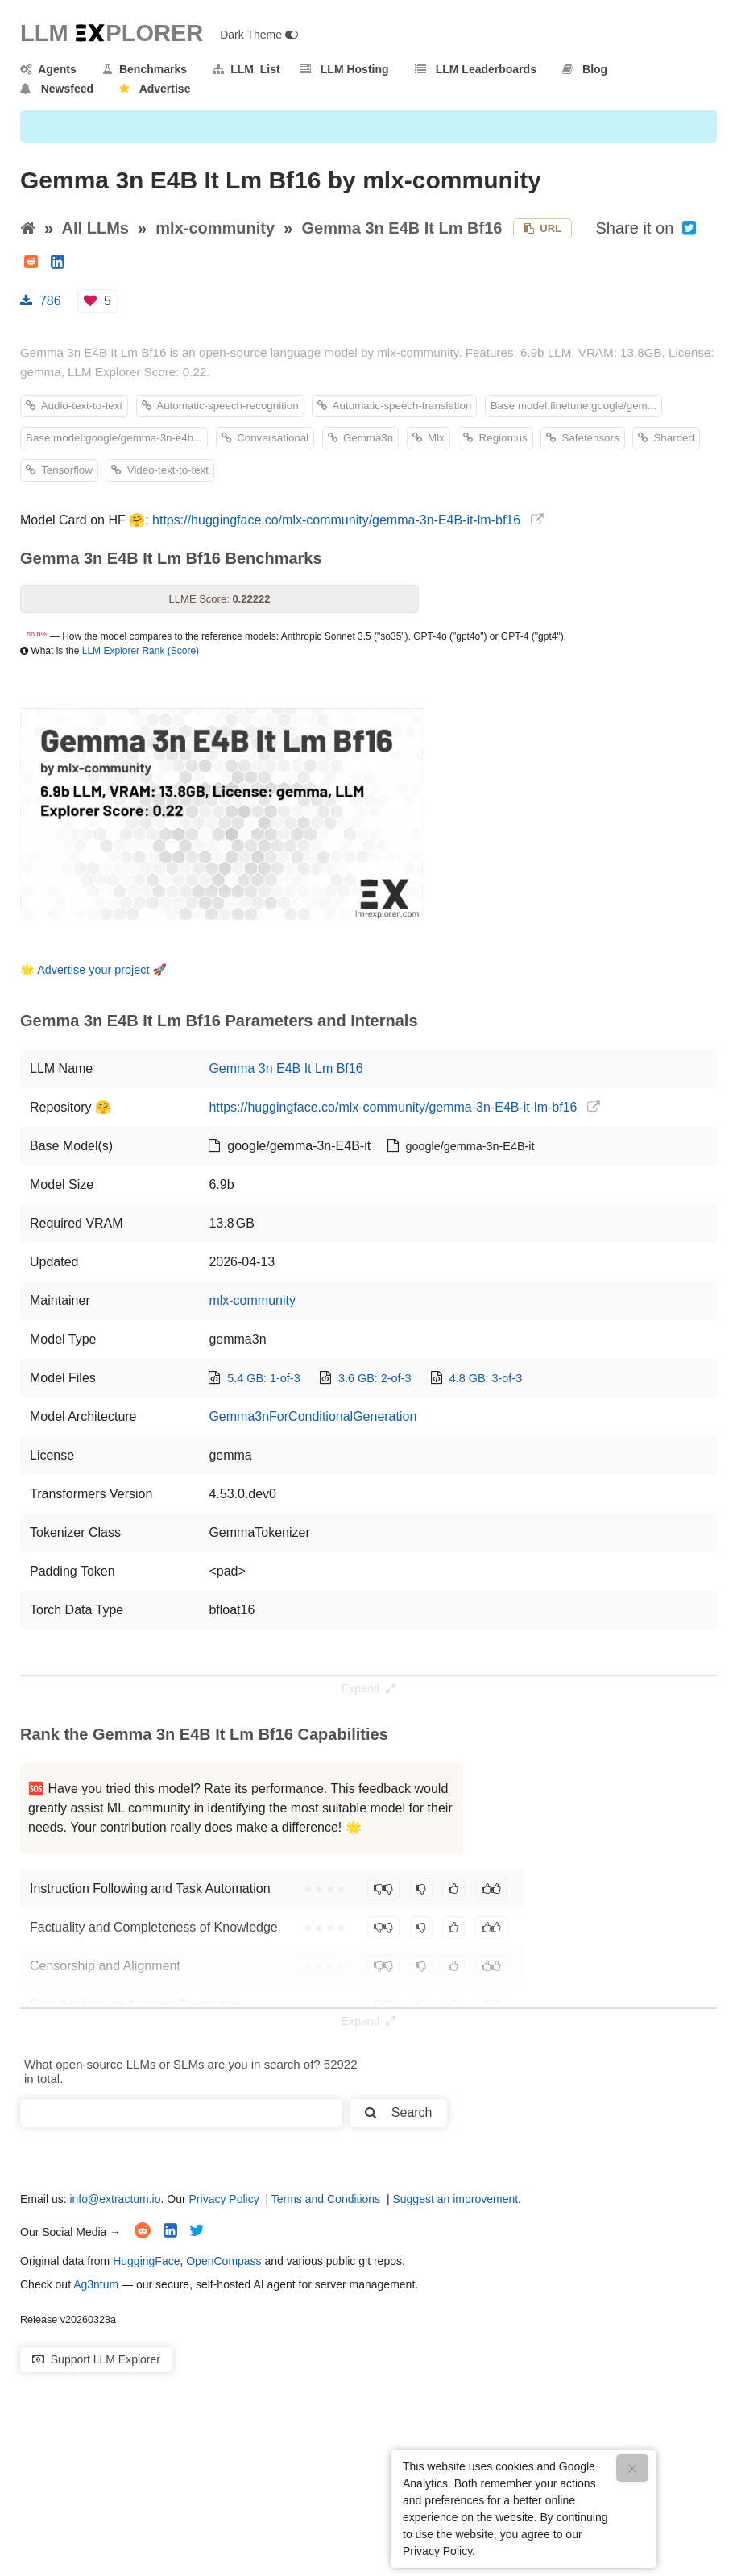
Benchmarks (144, 69)
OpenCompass (223, 2261)
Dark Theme (259, 34)
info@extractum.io (114, 2199)
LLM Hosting (344, 69)
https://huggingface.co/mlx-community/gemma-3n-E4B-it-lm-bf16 (336, 520)
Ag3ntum (95, 2284)
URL (542, 228)
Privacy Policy (224, 2199)
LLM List (246, 69)
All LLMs (95, 228)
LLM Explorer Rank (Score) (140, 650)
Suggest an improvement (455, 2199)
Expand (368, 1688)
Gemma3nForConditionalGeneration (312, 1416)
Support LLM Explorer (96, 2359)
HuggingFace (146, 2261)
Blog (584, 69)
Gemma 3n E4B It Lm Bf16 (401, 228)
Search (398, 2112)
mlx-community (215, 228)
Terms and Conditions (325, 2199)
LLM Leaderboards (475, 69)
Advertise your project (93, 969)
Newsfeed (56, 88)
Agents (48, 69)
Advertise (154, 88)
